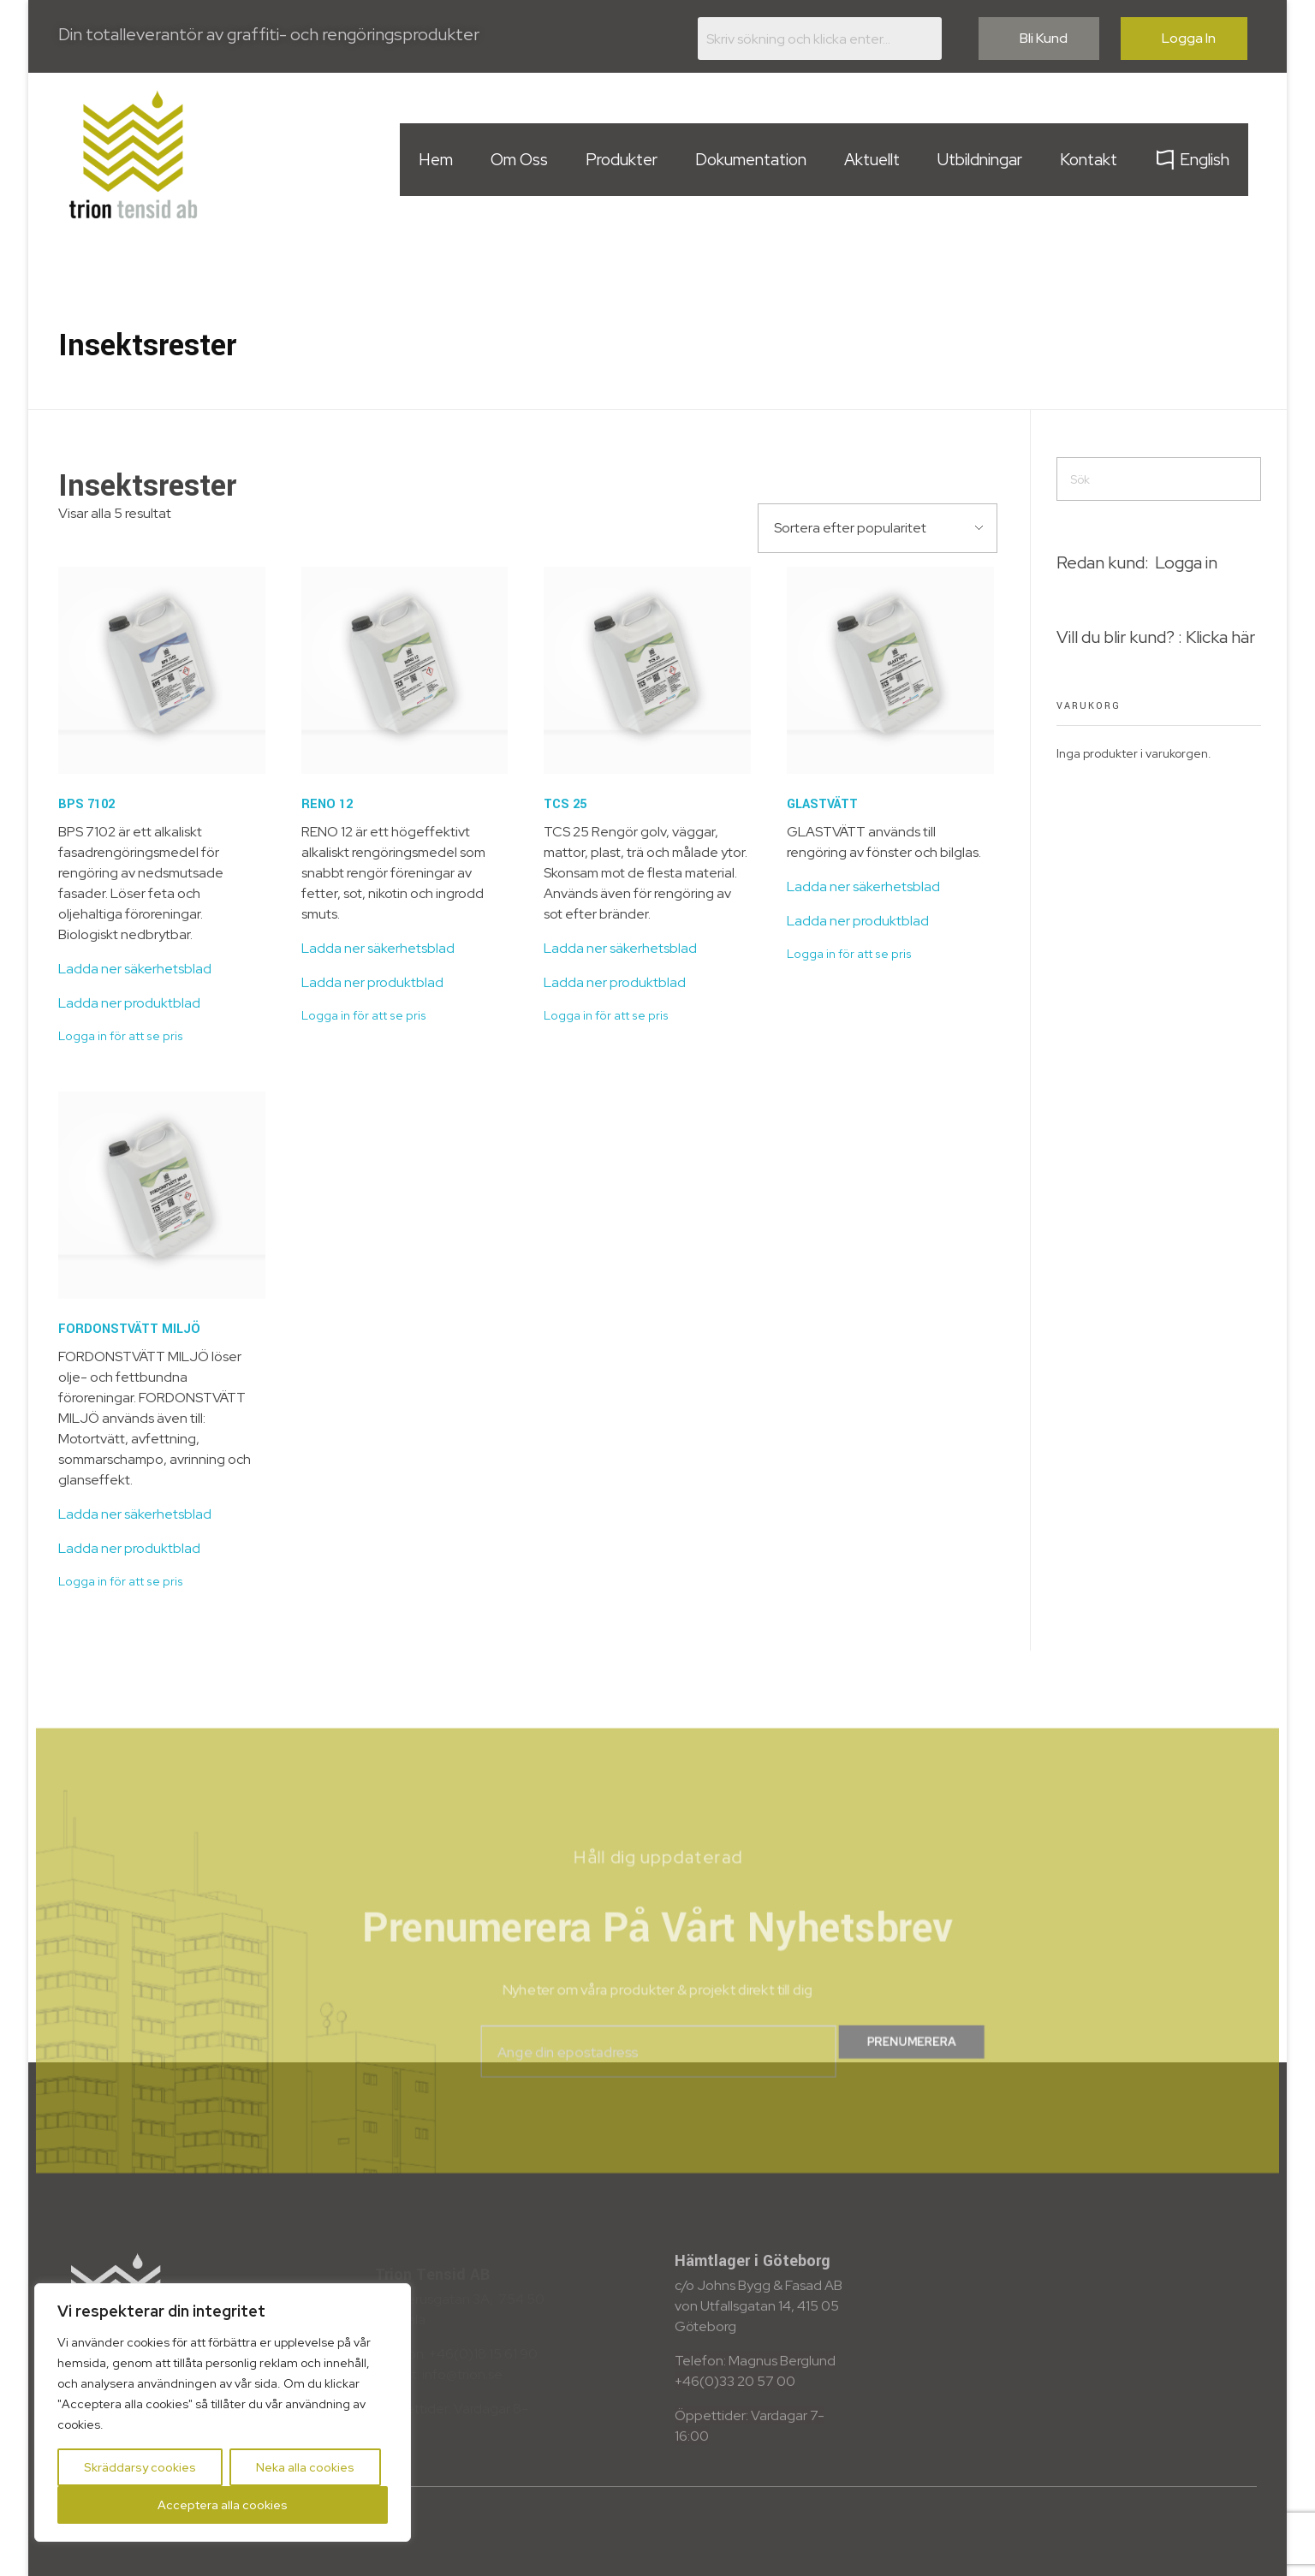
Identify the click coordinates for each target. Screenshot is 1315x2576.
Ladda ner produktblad (129, 1003)
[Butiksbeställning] (877, 528)
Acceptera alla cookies (223, 2505)
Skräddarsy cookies (140, 2467)
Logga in (1186, 562)
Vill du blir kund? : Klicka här (1155, 637)
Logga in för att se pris (120, 1036)
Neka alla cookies (305, 2467)
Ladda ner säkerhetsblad (134, 969)
